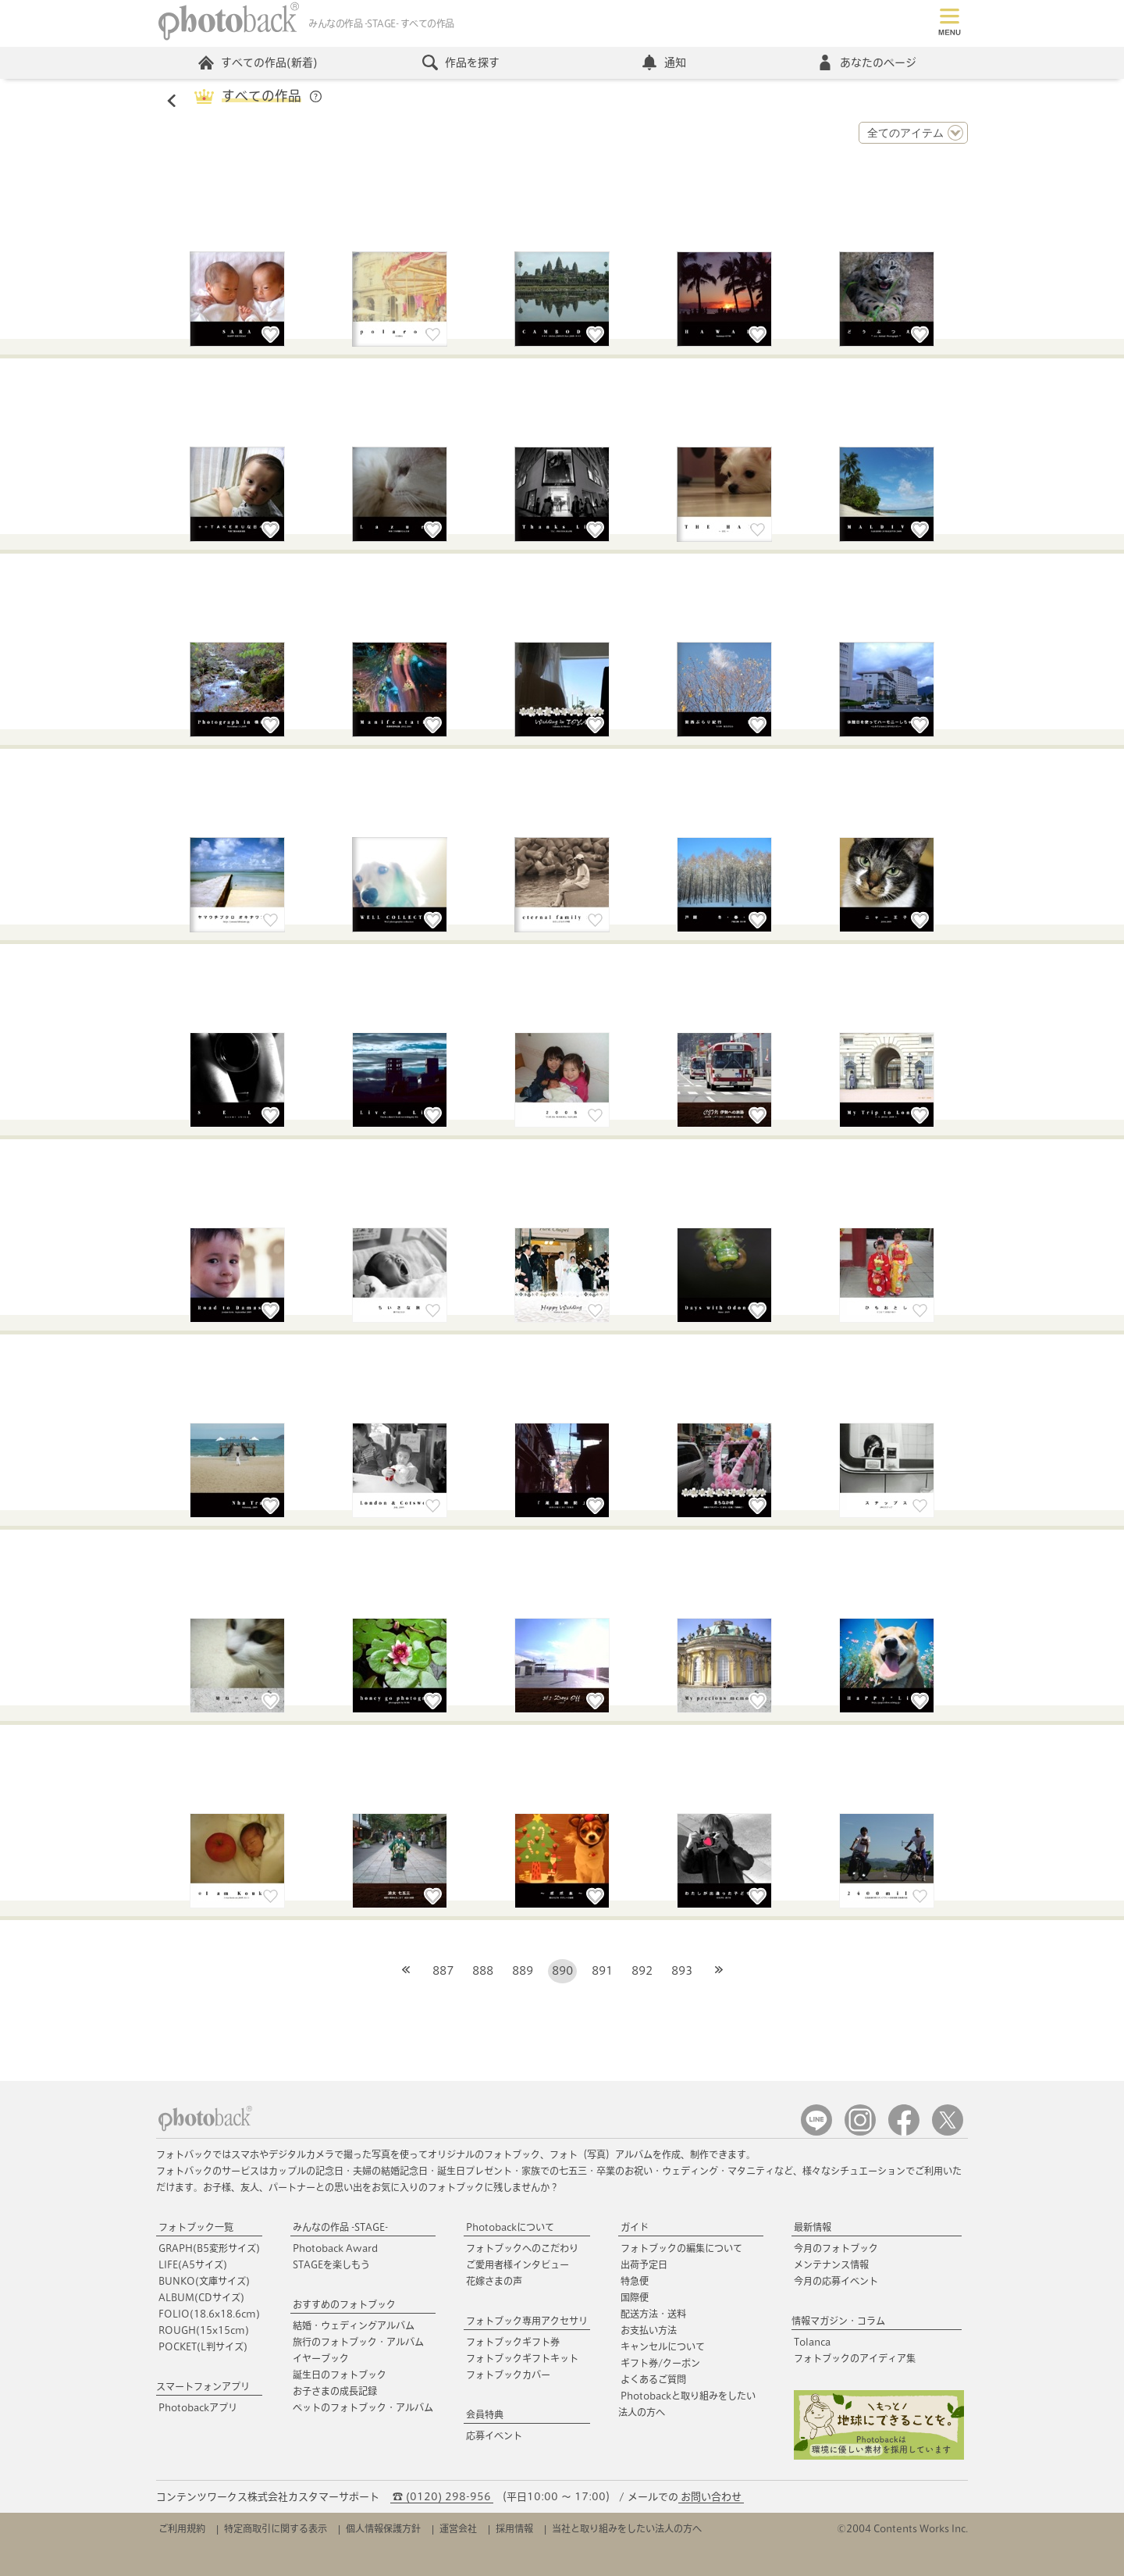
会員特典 (484, 2414)
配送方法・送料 (653, 2313)
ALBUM (201, 2297)
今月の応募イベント (836, 2281)
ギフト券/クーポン (660, 2363)
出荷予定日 (644, 2264)
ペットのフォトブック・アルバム (363, 2407)
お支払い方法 (649, 2330)
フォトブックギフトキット (522, 2358)
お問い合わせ (711, 2497)
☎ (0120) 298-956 (442, 2497)
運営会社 (458, 2528)
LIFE (192, 2264)
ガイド (635, 2227)
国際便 (635, 2297)
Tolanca (812, 2341)
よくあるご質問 (653, 2379)
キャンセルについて (663, 2346)
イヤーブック (321, 2358)
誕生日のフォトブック (339, 2374)
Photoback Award (335, 2248)
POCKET (202, 2346)
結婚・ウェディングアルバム (353, 2325)
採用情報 (514, 2528)
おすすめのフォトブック (344, 2304)
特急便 (635, 2281)
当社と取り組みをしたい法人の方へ (627, 2528)
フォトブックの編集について (681, 2248)
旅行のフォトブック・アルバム (358, 2341)
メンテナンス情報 (831, 2264)
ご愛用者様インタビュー (517, 2264)
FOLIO (209, 2313)
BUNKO (204, 2281)
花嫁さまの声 (494, 2281)
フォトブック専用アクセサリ (527, 2320)
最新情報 (812, 2227)
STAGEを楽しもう (331, 2264)
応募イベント (494, 2435)
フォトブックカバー (508, 2374)
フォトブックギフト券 (513, 2341)
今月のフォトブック (836, 2248)
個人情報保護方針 (383, 2528)
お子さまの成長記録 (335, 2391)
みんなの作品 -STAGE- (340, 2227)
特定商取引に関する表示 (275, 2528)
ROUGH (203, 2330)
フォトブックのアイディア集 (855, 2358)
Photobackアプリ (197, 2407)
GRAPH (209, 2248)
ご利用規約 (181, 2528)
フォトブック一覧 (195, 2227)
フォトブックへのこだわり (522, 2248)
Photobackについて (510, 2227)
